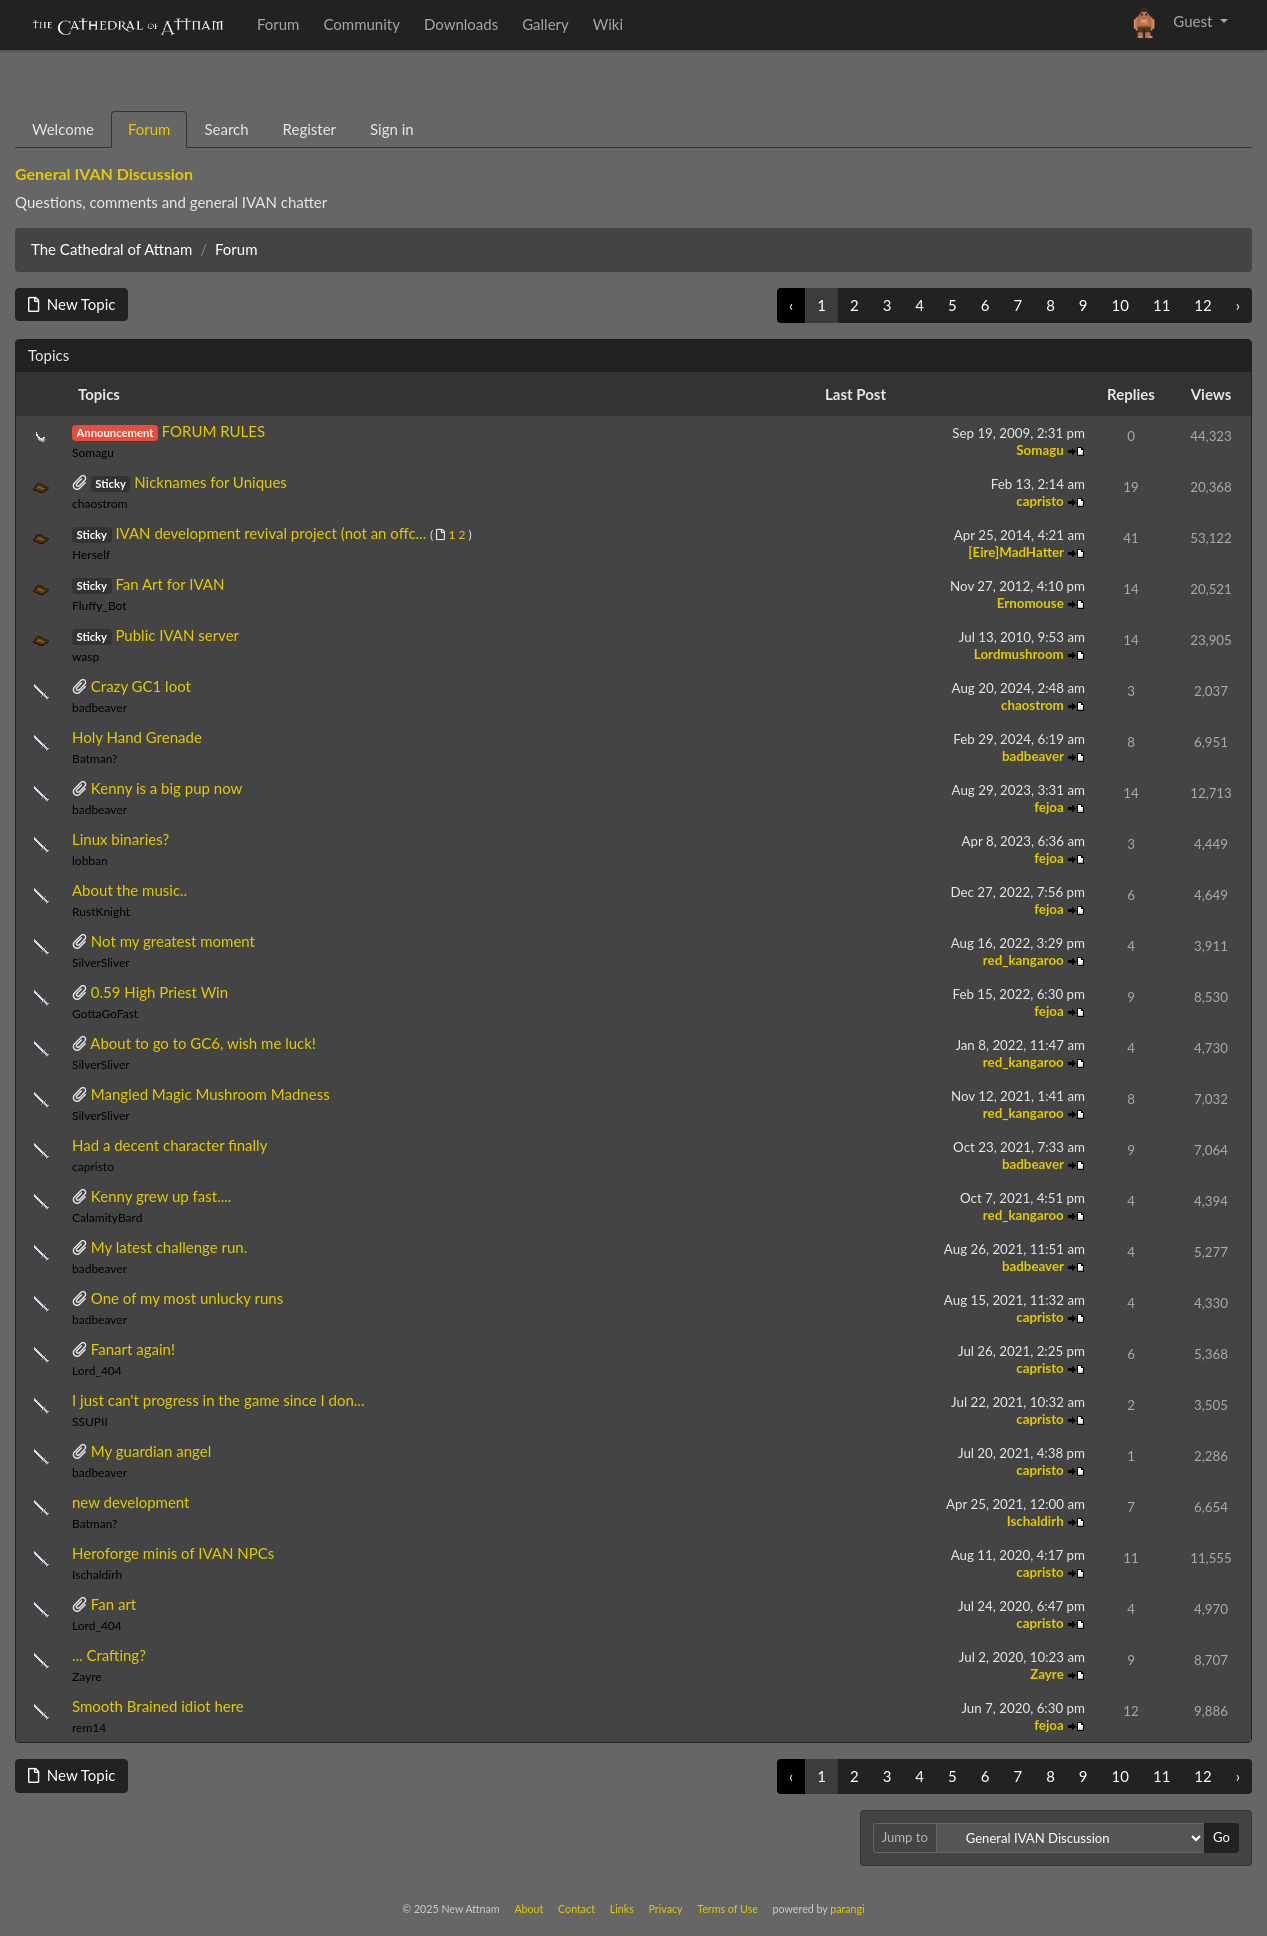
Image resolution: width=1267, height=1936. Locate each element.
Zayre (87, 1676)
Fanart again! (133, 1349)
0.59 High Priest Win (159, 992)
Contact (576, 1908)
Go (1221, 1837)
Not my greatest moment (173, 941)
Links (622, 1908)
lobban (90, 860)
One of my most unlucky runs (187, 1298)
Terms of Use (727, 1908)
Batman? (94, 758)
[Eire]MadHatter (1017, 552)
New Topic (71, 304)
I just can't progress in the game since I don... (218, 1400)
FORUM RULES (213, 431)
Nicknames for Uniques (210, 482)
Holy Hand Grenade (137, 737)
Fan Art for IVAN (169, 584)
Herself (91, 554)
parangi (847, 1908)
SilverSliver (101, 962)
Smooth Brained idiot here (158, 1706)
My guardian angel (151, 1451)
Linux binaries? (120, 839)
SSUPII (90, 1421)
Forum (236, 249)
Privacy (666, 1908)
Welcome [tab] (63, 129)
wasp (85, 656)
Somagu (93, 452)
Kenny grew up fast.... (161, 1196)
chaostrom (100, 503)
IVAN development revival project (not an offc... (270, 533)
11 (1161, 305)
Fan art (113, 1604)
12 (1202, 305)
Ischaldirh (1037, 1521)
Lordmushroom (1020, 654)
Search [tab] (226, 129)
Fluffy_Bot (99, 605)
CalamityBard (107, 1217)
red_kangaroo (1025, 960)
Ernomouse (1032, 603)
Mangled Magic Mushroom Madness (210, 1094)
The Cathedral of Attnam (111, 249)
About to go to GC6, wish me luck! (203, 1043)
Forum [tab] (149, 129)
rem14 (89, 1727)
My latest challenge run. (169, 1247)
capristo (1041, 501)
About (528, 1908)
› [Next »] (1238, 305)
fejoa (1050, 807)
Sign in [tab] (392, 129)
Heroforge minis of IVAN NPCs (173, 1553)
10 (1120, 305)
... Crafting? (109, 1655)
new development (131, 1502)
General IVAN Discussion (104, 173)
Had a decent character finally (169, 1145)
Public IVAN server (177, 635)
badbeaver (99, 707)
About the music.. (129, 890)
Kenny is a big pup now (166, 788)
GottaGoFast (105, 1013)
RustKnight (101, 911)
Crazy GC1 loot (141, 686)
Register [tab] (309, 129)
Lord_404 (97, 1370)
